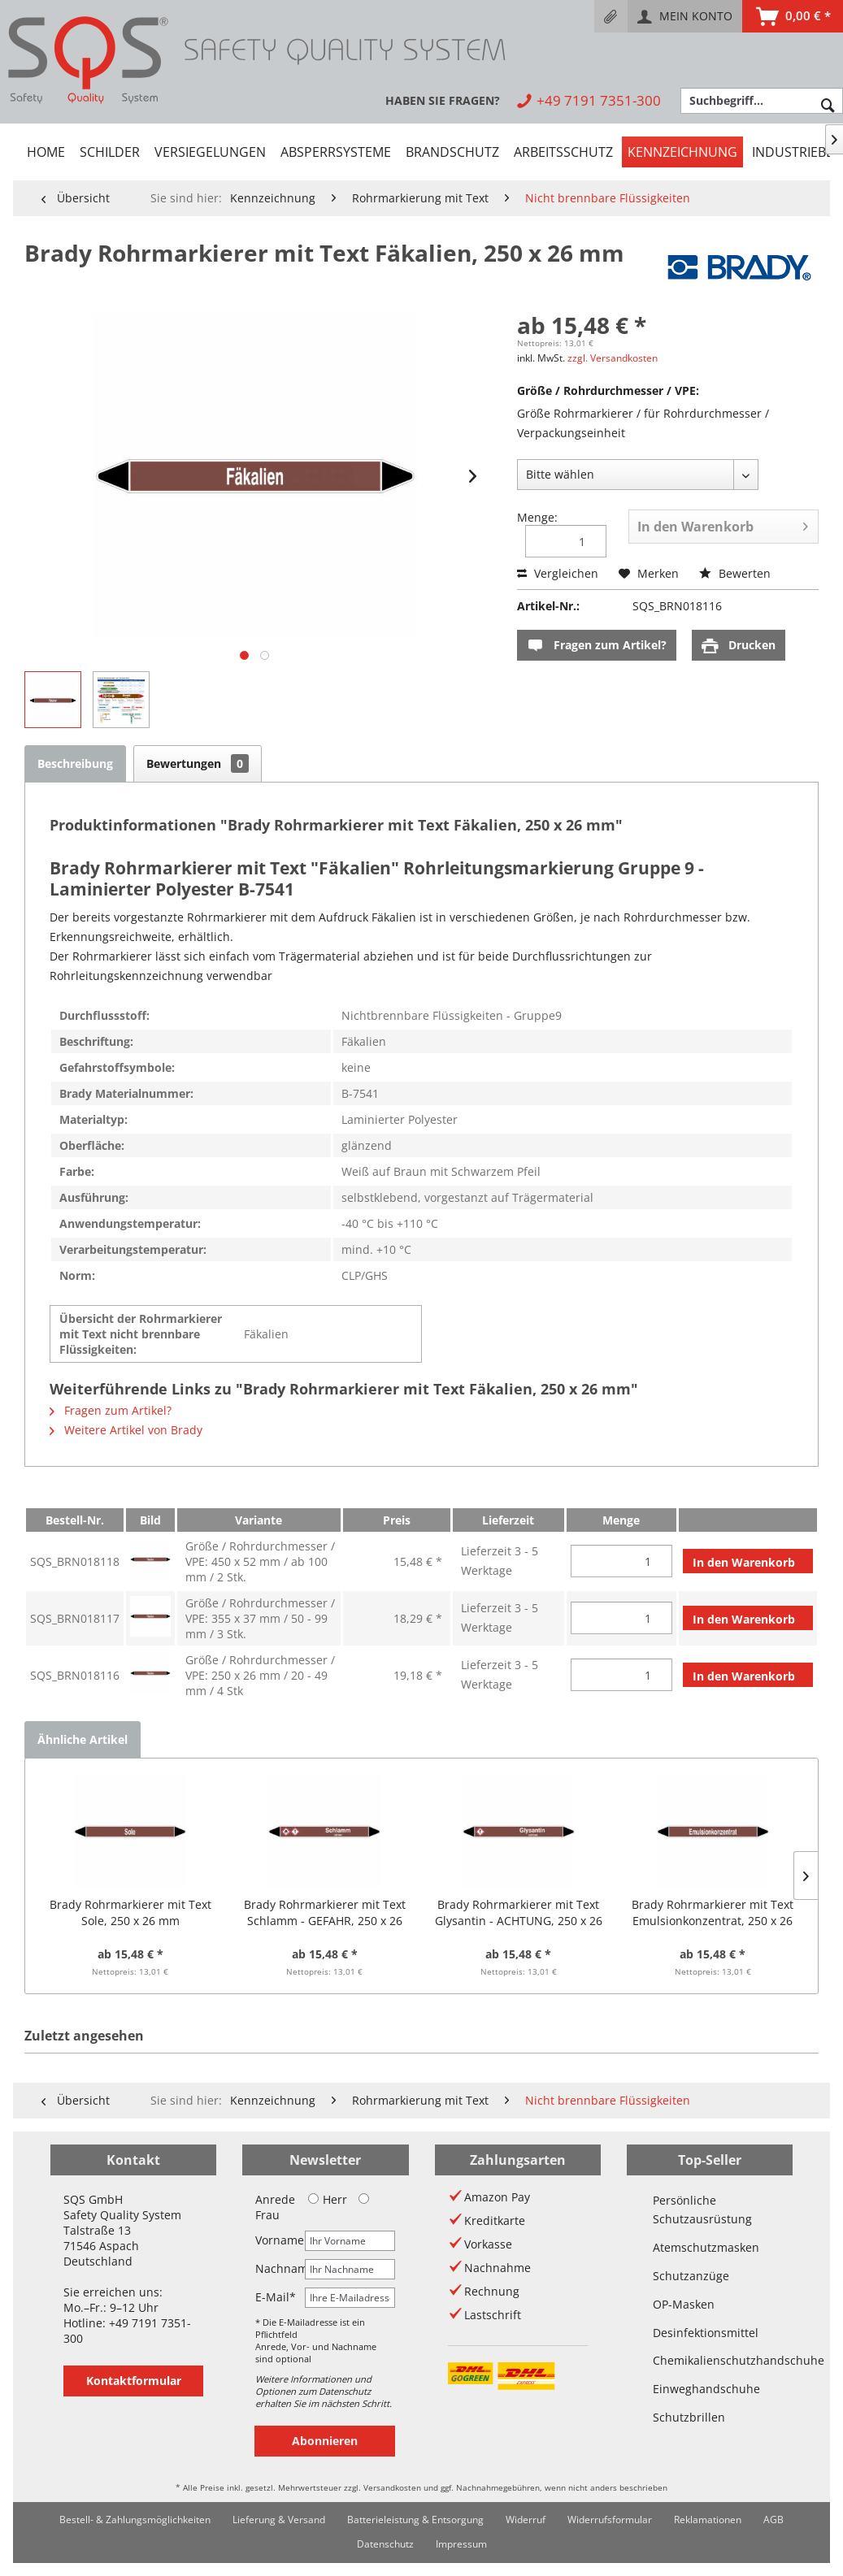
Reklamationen (707, 2519)
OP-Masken (684, 2304)
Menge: (537, 517)
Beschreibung (75, 763)
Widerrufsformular (609, 2519)
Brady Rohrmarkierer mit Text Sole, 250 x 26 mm (130, 1912)
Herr (327, 2199)
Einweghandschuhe (706, 2388)
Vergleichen (557, 573)
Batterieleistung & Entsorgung (415, 2519)
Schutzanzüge (691, 2275)
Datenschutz (385, 2544)
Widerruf (525, 2519)
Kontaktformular (133, 2380)
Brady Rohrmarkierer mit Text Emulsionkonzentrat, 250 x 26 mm (712, 1913)
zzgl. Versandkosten (612, 358)
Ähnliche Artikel (82, 1739)
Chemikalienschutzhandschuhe (710, 2360)
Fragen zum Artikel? (597, 645)
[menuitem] (611, 16)
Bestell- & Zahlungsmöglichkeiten (135, 2519)
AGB (773, 2519)
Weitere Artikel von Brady (126, 1430)
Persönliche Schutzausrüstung (702, 2209)
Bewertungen (197, 763)
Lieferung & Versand (278, 2519)
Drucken (739, 645)
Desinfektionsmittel (705, 2332)
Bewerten (735, 573)
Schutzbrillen (689, 2417)
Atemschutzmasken (706, 2247)
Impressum (461, 2544)
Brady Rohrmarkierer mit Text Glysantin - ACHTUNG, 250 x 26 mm (518, 1913)
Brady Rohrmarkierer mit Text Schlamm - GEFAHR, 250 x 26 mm (325, 1913)
